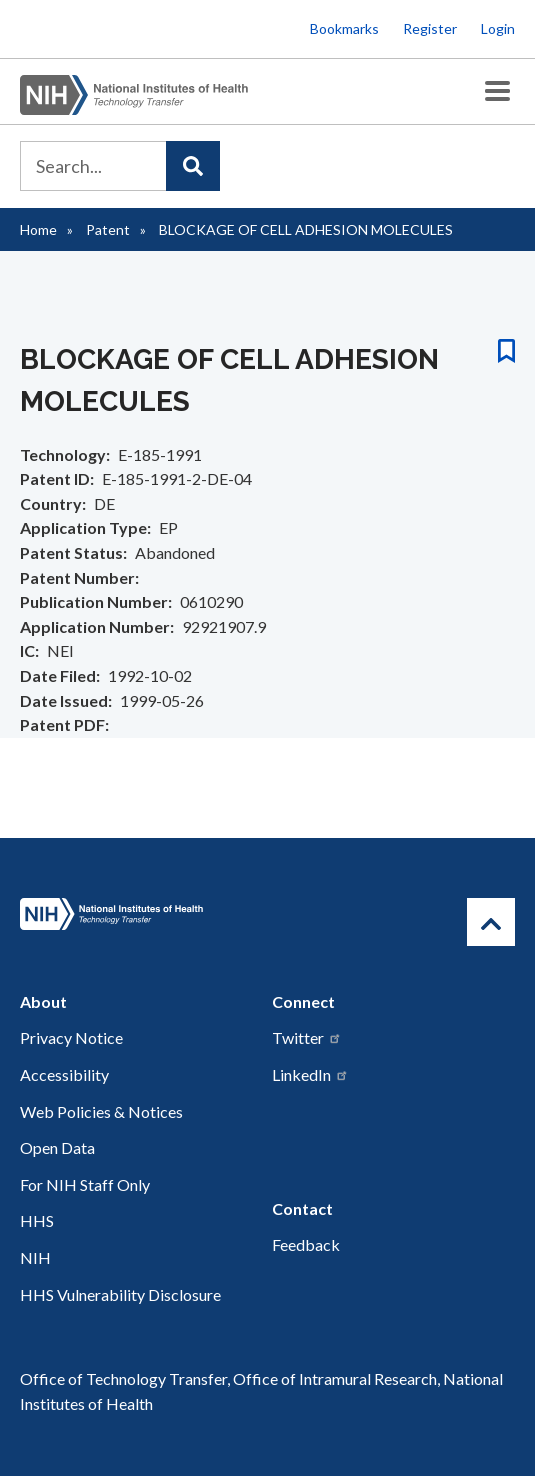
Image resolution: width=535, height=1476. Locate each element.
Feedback (306, 1244)
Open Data (57, 1147)
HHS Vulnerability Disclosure (120, 1293)
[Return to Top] (491, 922)
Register (430, 28)
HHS (37, 1220)
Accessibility (64, 1074)
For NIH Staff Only (85, 1184)
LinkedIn (310, 1074)
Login (498, 28)
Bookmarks (344, 28)
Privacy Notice (71, 1037)
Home (38, 229)
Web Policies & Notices (101, 1111)
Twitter (307, 1037)
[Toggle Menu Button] (497, 91)
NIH (35, 1257)
